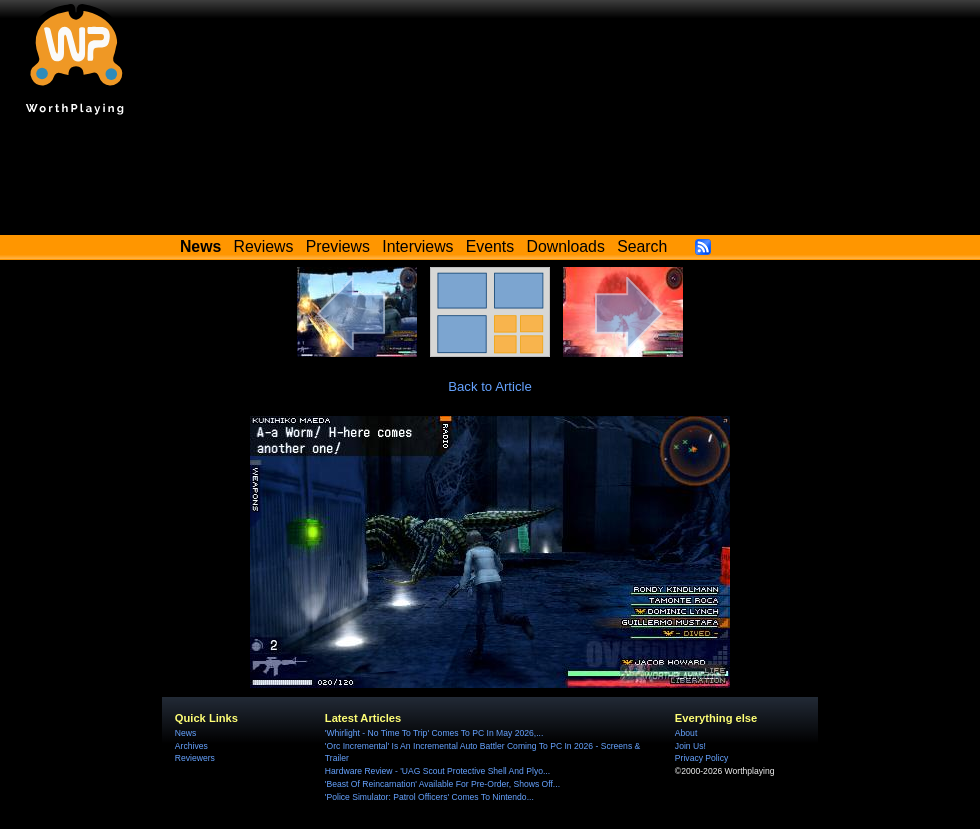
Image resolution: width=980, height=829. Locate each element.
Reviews (264, 246)
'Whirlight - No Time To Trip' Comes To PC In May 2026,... (434, 733)
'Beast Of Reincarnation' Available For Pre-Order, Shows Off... (442, 784)
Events (490, 246)
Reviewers (195, 758)
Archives (191, 746)
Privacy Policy (701, 758)
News (185, 733)
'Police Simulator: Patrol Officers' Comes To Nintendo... (429, 797)
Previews (338, 246)
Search (642, 246)
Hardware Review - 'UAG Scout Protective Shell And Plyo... (437, 771)
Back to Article (490, 386)
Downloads (566, 246)
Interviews (417, 246)
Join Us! (690, 746)
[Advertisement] (490, 180)
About (686, 733)
